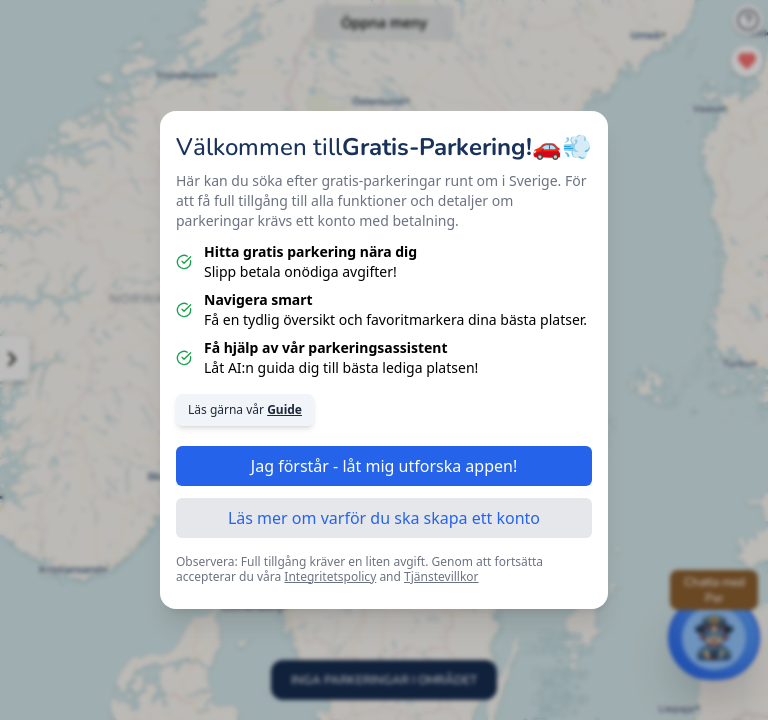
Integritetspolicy (330, 576)
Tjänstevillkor (441, 576)
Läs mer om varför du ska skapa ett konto (384, 518)
